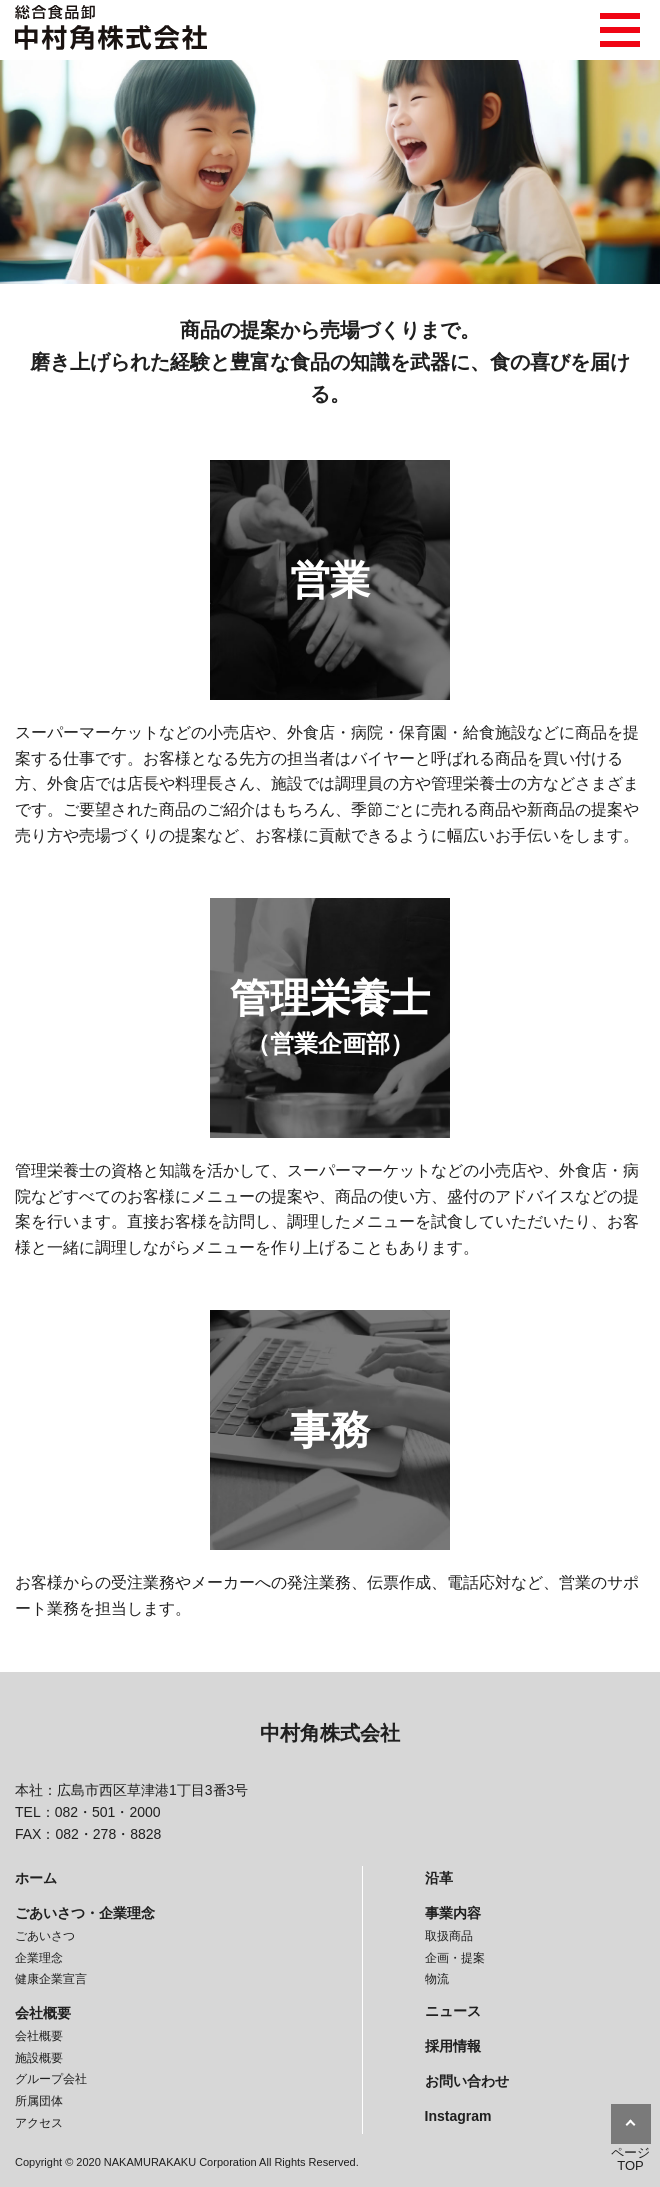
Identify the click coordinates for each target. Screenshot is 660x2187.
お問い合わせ (467, 2081)
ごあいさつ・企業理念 (85, 1913)
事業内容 (453, 1913)
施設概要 (39, 2058)
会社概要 (43, 2013)
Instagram (458, 2116)
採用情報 (453, 2046)
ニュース (453, 2011)
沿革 (439, 1878)
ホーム (36, 1878)
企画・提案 (455, 1958)
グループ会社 (51, 2079)
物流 (437, 1979)
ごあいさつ (45, 1936)
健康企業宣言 (51, 1979)
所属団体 (39, 2101)
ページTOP (630, 2159)
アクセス (39, 2123)
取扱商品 (449, 1936)
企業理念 (39, 1958)
